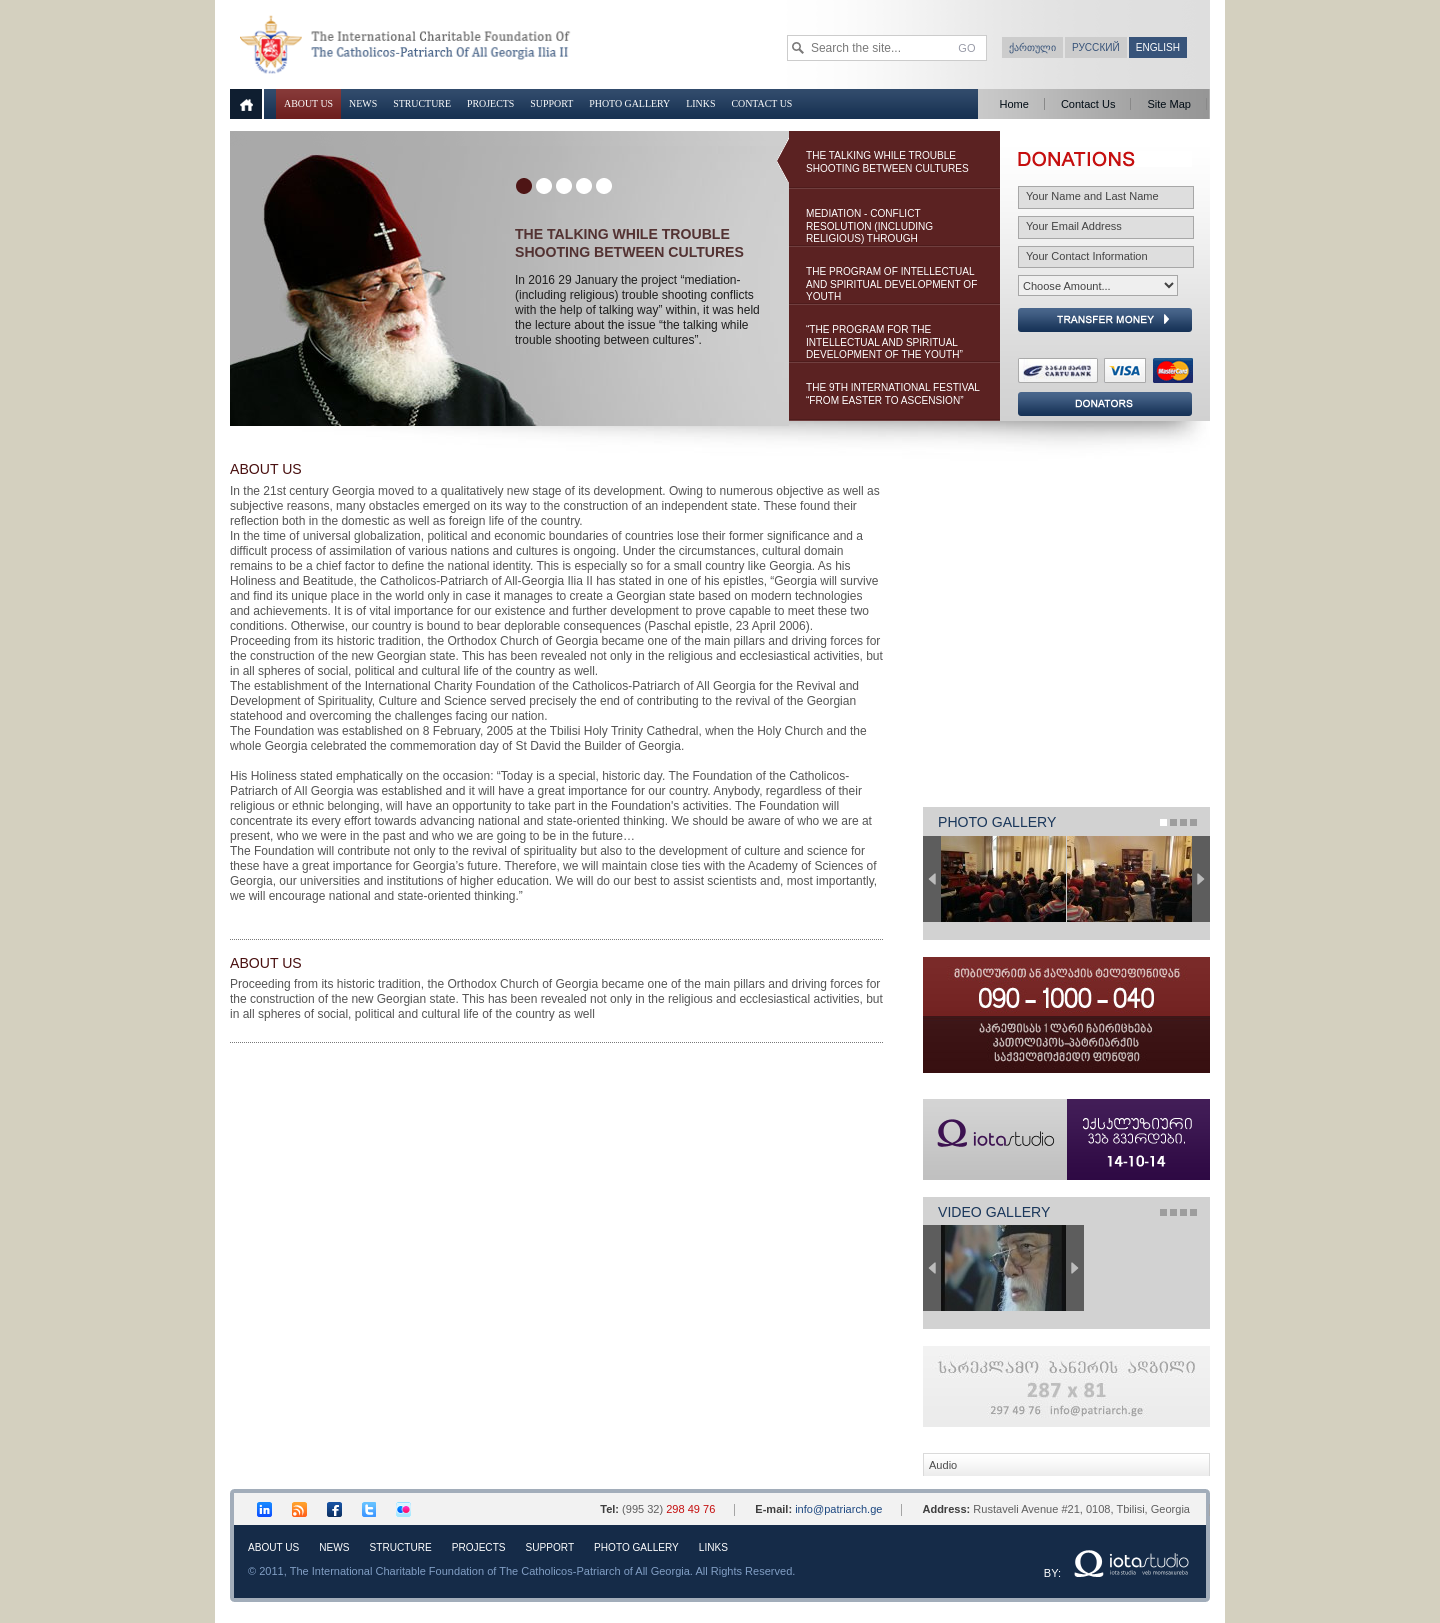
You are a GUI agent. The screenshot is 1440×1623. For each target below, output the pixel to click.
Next (1201, 879)
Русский (1096, 47)
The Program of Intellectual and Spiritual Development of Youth (891, 284)
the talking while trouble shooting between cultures (887, 162)
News (363, 103)
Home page (247, 104)
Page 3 (1183, 822)
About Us (308, 103)
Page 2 (1173, 822)
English (1158, 47)
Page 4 (1193, 822)
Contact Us (761, 103)
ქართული (1032, 47)
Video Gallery (994, 1212)
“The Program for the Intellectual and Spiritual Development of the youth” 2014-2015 (884, 343)
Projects (490, 103)
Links (700, 103)
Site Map (1169, 104)
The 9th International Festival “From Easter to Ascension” (893, 394)
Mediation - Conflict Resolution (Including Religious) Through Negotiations (869, 227)
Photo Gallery (629, 103)
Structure (422, 103)
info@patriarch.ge (838, 1509)
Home (1013, 104)
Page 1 (1163, 822)
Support (551, 103)
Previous (932, 879)
